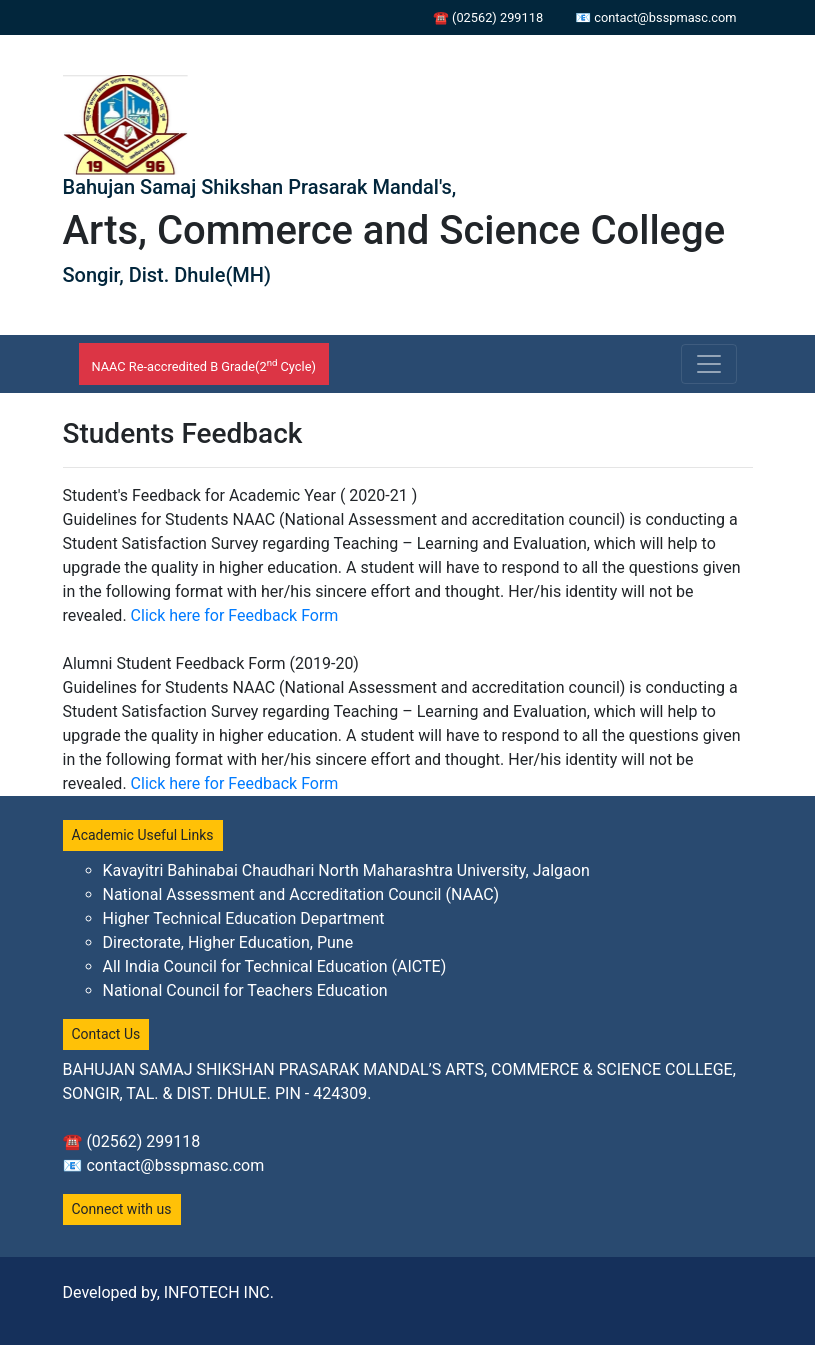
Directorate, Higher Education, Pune (228, 942)
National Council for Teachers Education (245, 990)
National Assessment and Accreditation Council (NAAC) (301, 894)
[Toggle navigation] (709, 364)
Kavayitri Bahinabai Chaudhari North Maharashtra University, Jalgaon (346, 870)
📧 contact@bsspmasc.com (655, 17)
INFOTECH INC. (219, 1292)
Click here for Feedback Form (235, 615)
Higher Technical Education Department (244, 918)
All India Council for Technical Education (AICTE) (275, 966)
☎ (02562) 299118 (488, 17)
